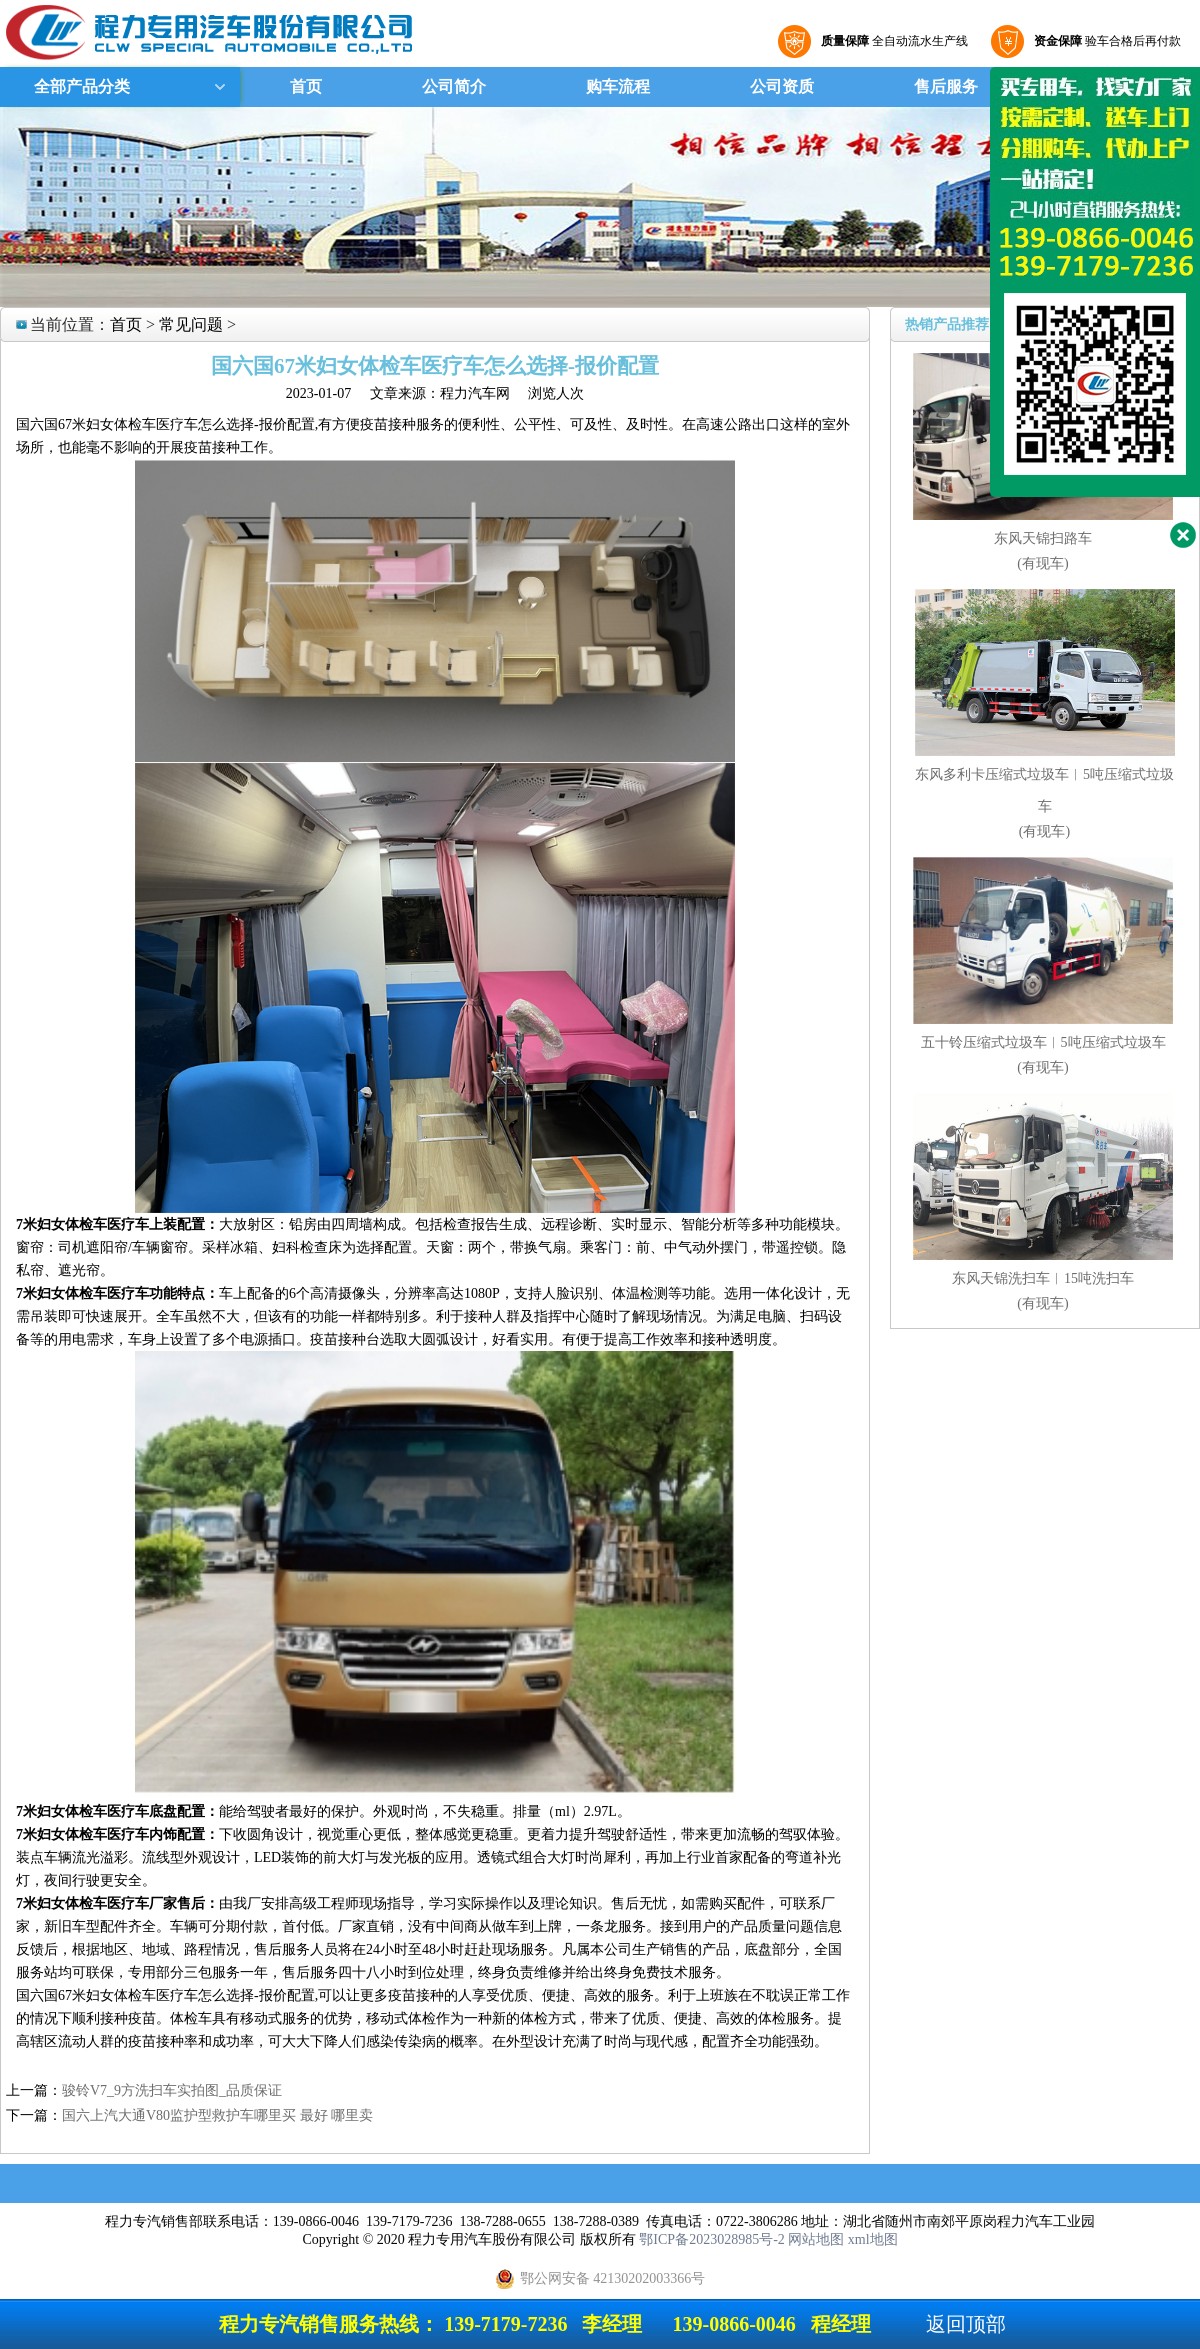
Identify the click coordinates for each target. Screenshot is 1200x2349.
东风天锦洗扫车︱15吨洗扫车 (1043, 1278)
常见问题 (191, 324)
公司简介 (454, 86)
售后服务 (946, 86)
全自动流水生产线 (892, 41)
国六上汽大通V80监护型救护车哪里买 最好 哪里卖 (217, 2115)
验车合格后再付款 (1105, 41)
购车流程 (618, 86)
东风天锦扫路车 (1043, 538)
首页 (306, 86)
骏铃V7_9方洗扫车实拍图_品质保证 (172, 2090)
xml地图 (873, 2239)
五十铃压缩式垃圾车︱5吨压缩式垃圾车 (1043, 1042)
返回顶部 (966, 2324)
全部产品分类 (80, 86)
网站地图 (816, 2239)
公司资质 (782, 86)
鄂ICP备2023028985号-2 (711, 2239)
